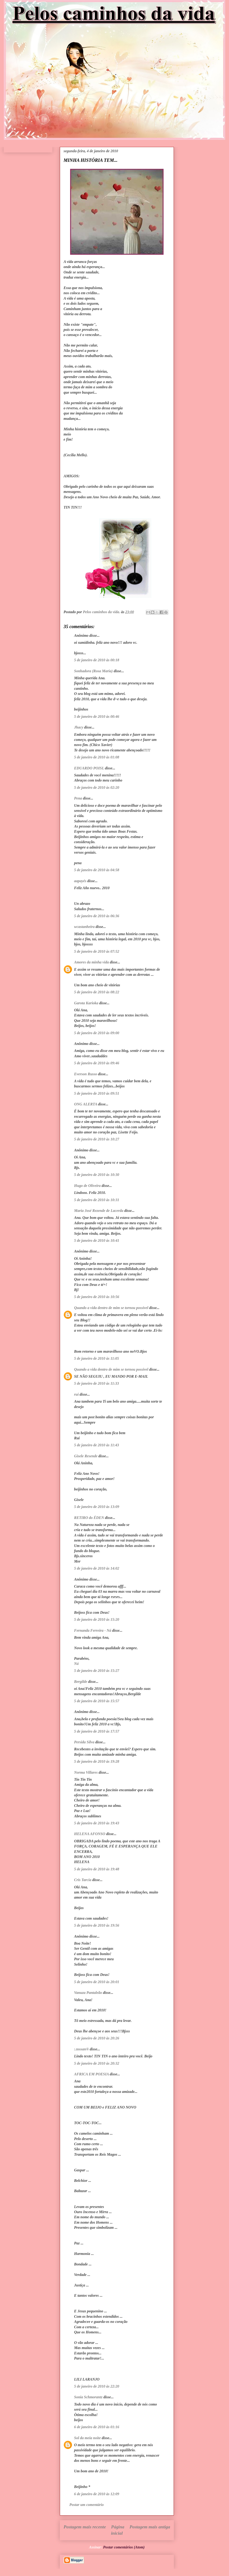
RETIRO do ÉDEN (89, 1518)
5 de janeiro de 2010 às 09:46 (96, 1063)
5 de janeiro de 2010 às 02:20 (96, 787)
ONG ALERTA (85, 1104)
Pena (78, 798)
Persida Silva (84, 1742)
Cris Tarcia (82, 1880)
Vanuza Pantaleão (88, 1993)
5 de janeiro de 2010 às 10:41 (96, 1240)
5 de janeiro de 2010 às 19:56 (96, 1925)
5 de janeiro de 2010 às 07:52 (96, 951)
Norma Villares (86, 1772)
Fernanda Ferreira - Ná (92, 1630)
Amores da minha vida (91, 962)
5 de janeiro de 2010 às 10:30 (96, 1175)
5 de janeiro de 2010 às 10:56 (96, 1297)
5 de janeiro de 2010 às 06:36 (96, 916)
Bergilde (80, 1682)
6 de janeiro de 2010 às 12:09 (96, 2494)
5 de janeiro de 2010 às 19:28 (96, 1761)
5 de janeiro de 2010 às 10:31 (96, 1200)
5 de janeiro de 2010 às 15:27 (96, 1671)
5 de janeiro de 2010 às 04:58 (96, 870)
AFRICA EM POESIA (91, 2074)
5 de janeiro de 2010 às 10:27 (96, 1139)
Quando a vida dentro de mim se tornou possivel (111, 1308)
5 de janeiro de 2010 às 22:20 (96, 2386)
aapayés (80, 881)
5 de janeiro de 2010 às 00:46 (96, 716)
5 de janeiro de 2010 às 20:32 (96, 2063)
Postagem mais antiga (149, 2526)
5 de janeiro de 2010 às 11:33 (96, 1383)
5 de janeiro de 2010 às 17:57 (96, 1731)
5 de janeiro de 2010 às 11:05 (96, 1358)
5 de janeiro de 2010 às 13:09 (96, 1507)
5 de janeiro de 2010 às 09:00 (96, 1033)
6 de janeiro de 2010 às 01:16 (96, 2427)
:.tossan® (81, 2049)
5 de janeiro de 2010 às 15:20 (96, 1619)
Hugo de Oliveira (87, 1186)
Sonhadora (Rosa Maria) (93, 671)
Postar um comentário (86, 2505)
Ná (76, 1664)
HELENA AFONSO (89, 1834)
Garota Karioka (86, 1003)
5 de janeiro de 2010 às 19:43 (96, 1823)
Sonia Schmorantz (88, 2397)
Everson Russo (85, 1074)
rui (76, 1394)
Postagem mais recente (85, 2526)
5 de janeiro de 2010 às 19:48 (96, 1869)
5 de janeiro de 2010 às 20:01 (96, 1982)
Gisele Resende (85, 1456)
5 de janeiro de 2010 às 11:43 (96, 1445)
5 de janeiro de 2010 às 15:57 (96, 1701)
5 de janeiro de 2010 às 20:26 (96, 2038)
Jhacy (78, 727)
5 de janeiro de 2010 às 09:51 (96, 1093)
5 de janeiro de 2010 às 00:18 (96, 660)
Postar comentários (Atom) (124, 2547)
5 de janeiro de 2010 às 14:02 (96, 1568)
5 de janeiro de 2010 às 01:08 (96, 757)
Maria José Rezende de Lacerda (98, 1211)
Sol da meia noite (87, 2438)
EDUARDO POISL (89, 768)
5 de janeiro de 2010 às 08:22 (96, 992)
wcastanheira (84, 927)
